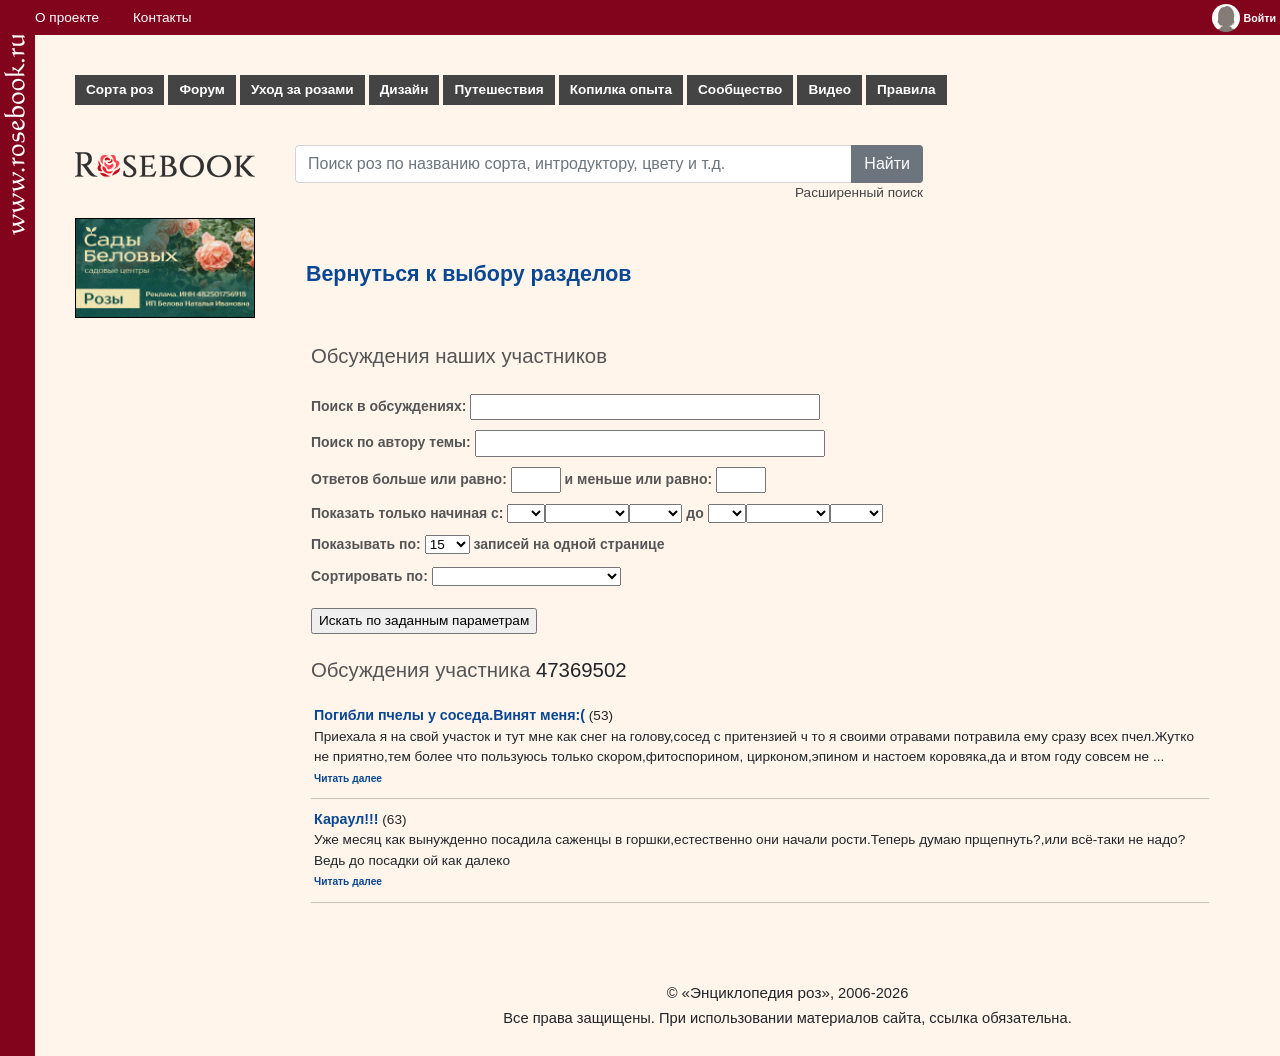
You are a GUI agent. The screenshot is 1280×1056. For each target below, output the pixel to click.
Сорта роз (119, 89)
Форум (201, 89)
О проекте (67, 17)
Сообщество (740, 89)
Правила (906, 89)
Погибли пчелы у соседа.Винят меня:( (449, 715)
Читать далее (348, 778)
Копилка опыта (621, 89)
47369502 (581, 670)
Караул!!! (346, 819)
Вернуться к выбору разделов (469, 274)
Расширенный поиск (859, 192)
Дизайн (404, 89)
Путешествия (498, 89)
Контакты (162, 17)
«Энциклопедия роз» (756, 992)
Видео (829, 89)
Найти (887, 163)
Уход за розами (302, 89)
